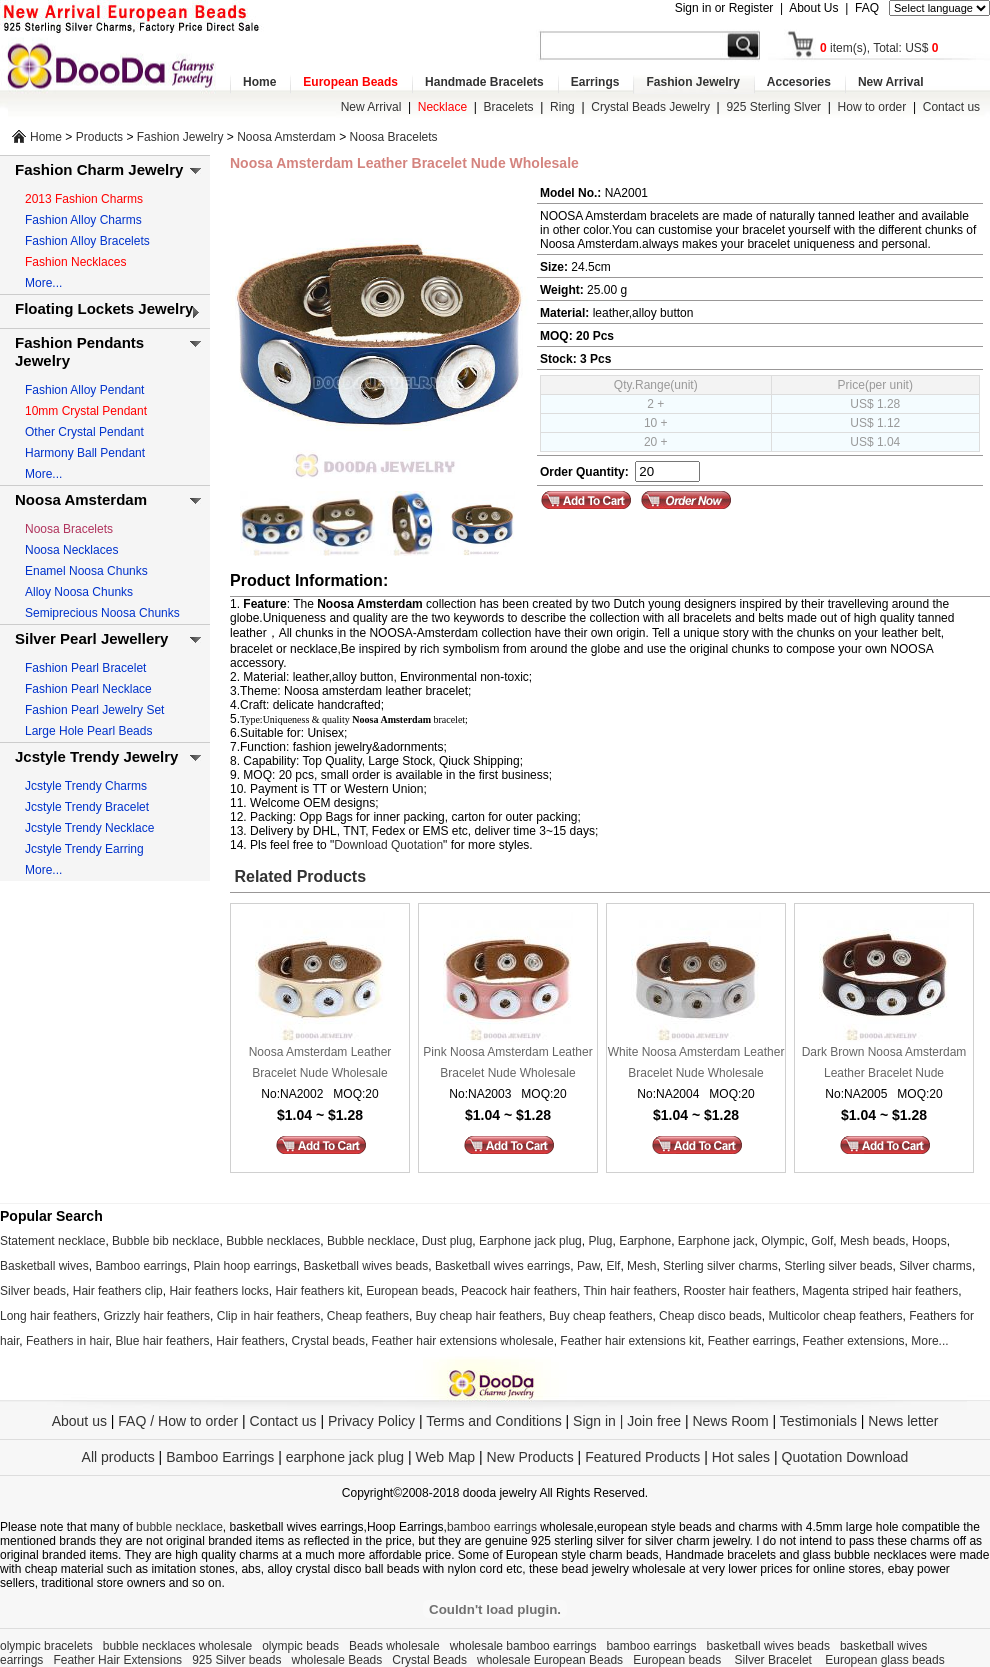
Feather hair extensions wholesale (463, 1341)
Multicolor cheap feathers (836, 1316)
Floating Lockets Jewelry (104, 308)
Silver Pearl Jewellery (91, 638)
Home (259, 82)
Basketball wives (44, 1266)
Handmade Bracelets (484, 82)
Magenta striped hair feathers (880, 1291)
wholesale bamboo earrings (523, 1646)
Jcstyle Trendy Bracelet (87, 807)
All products (118, 1457)
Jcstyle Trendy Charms (86, 786)
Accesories (799, 82)
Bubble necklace (371, 1241)
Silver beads (33, 1291)
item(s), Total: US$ (879, 48)
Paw (588, 1266)
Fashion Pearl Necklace (88, 689)
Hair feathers (250, 1341)
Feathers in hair (67, 1341)
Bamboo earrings (140, 1266)
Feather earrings (752, 1341)
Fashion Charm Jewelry (99, 169)
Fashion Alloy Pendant (84, 390)
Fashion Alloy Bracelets (87, 241)
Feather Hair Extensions (117, 1660)
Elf (613, 1266)
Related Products (298, 876)
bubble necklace (179, 1527)
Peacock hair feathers (519, 1291)
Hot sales (741, 1457)
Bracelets (509, 107)
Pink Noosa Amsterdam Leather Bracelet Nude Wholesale (507, 1062)
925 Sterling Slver (773, 107)
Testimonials (818, 1421)
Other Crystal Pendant (84, 432)
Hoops (929, 1241)
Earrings (595, 82)
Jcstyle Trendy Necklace (89, 828)
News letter (903, 1421)
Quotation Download (845, 1457)
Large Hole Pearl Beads (88, 731)
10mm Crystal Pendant (86, 411)
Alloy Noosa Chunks (79, 592)
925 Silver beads (236, 1660)
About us (79, 1421)
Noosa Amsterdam (286, 137)
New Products (530, 1457)
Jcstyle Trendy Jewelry (96, 756)
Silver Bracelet (775, 1660)
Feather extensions (854, 1341)
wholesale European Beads (550, 1660)
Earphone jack (716, 1241)
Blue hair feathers (162, 1341)
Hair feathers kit (317, 1291)
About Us (813, 8)
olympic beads (300, 1646)
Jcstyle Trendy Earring (84, 849)
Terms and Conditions (493, 1421)
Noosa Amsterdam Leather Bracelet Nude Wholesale (320, 1062)
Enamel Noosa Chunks (86, 571)
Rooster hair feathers (740, 1291)
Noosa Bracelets (394, 137)
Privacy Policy (371, 1421)
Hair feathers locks (218, 1291)
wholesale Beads (337, 1660)
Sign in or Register (724, 8)
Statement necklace (52, 1241)
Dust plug (447, 1241)
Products (99, 137)
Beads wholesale (394, 1646)
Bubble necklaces (273, 1241)
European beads (410, 1291)
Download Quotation (388, 845)
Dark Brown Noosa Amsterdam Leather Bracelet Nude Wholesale (884, 1064)
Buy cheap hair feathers (479, 1316)
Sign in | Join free (627, 1421)
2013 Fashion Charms (84, 199)
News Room (732, 1421)
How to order (872, 107)
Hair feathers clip (118, 1291)
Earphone (645, 1241)
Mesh (641, 1266)
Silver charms (935, 1266)
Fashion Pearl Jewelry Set (94, 710)
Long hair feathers (48, 1316)
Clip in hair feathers (268, 1316)
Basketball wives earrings (502, 1266)
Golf (822, 1241)
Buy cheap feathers (600, 1316)
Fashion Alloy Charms (83, 220)
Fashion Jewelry (692, 82)
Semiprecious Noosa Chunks (102, 613)
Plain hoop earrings (244, 1266)
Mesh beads (872, 1241)
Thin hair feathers (629, 1291)
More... (43, 283)
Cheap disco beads (710, 1316)
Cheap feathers (368, 1316)
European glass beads (884, 1660)
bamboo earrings (492, 1527)
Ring (562, 107)
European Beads (350, 82)
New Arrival (891, 82)
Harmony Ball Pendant (85, 453)
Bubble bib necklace (165, 1241)
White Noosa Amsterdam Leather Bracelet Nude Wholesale (696, 1062)
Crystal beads (328, 1341)
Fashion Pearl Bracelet (85, 668)
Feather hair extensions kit (630, 1341)
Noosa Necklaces (71, 550)
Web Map (445, 1457)
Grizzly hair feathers (156, 1316)
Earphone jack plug (530, 1241)
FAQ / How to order (178, 1421)
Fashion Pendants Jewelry (79, 351)
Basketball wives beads (366, 1266)
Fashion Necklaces (75, 262)
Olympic (782, 1241)
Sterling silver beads (838, 1266)
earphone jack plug (345, 1457)
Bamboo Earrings (220, 1457)
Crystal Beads (429, 1660)
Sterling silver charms (720, 1266)
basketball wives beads (768, 1646)
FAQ (867, 8)
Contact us (951, 107)
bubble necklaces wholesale (177, 1646)
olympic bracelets (46, 1646)
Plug (600, 1241)
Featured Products (642, 1457)
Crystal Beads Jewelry (650, 107)
